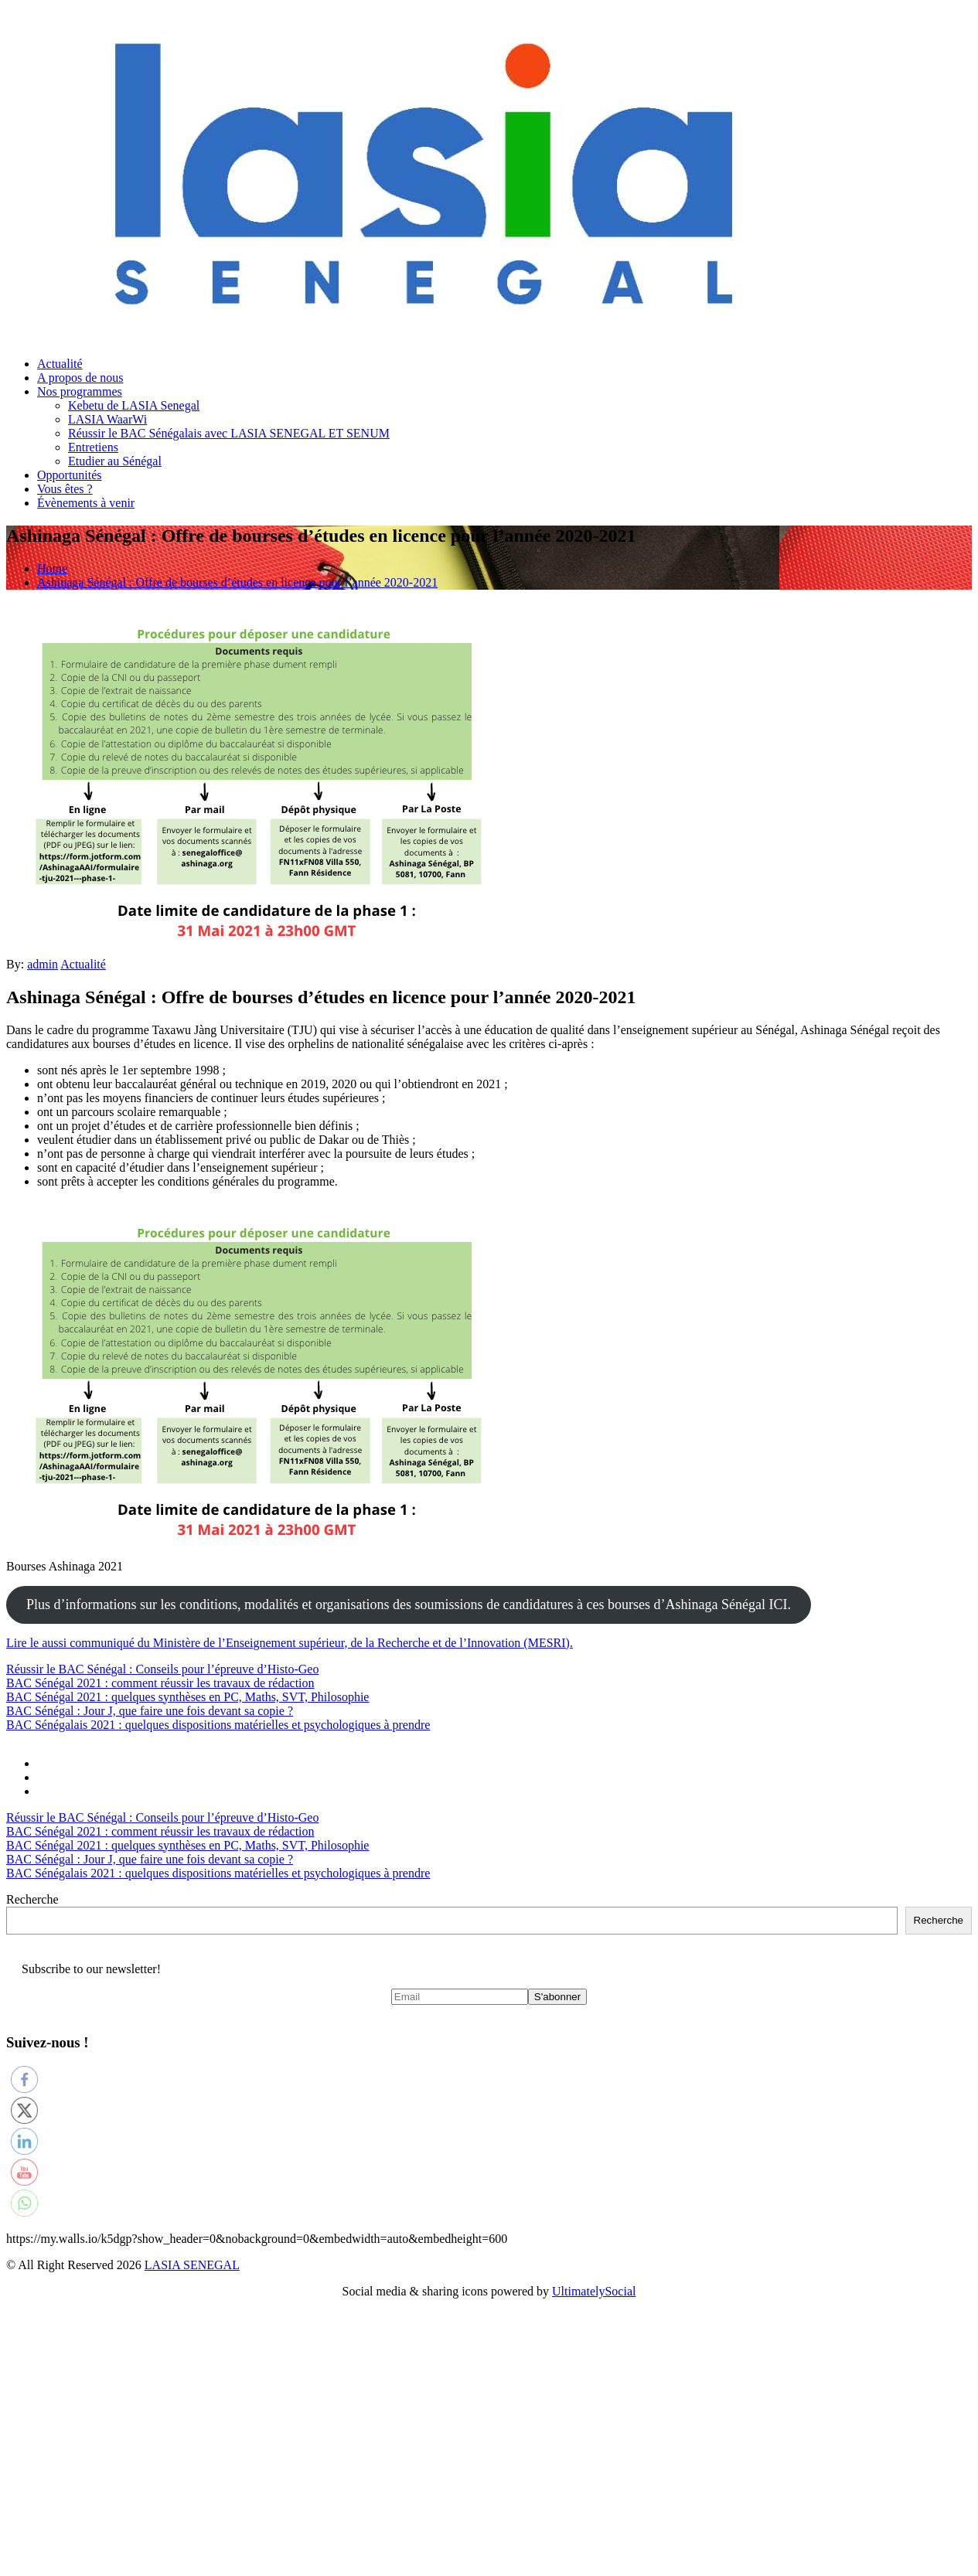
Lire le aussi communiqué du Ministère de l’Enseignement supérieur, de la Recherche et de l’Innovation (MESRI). (289, 1642)
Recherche (32, 1899)
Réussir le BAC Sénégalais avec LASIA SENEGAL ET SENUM (229, 433)
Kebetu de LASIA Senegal (133, 405)
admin (42, 964)
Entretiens (93, 447)
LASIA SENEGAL (192, 2264)
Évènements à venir (86, 502)
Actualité (60, 363)
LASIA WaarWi (107, 419)
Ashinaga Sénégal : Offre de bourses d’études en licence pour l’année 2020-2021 (237, 582)
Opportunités (69, 475)
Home (52, 568)
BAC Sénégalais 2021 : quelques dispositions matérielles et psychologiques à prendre (218, 1724)
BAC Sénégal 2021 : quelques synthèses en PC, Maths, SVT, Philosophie (187, 1696)
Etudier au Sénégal (115, 461)
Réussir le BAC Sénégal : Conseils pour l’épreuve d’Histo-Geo (162, 1669)
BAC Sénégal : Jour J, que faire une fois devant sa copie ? (149, 1710)
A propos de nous (80, 377)
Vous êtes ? (65, 488)
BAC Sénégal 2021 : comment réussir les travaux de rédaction (160, 1683)
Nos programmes (79, 391)
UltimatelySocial (594, 2291)
